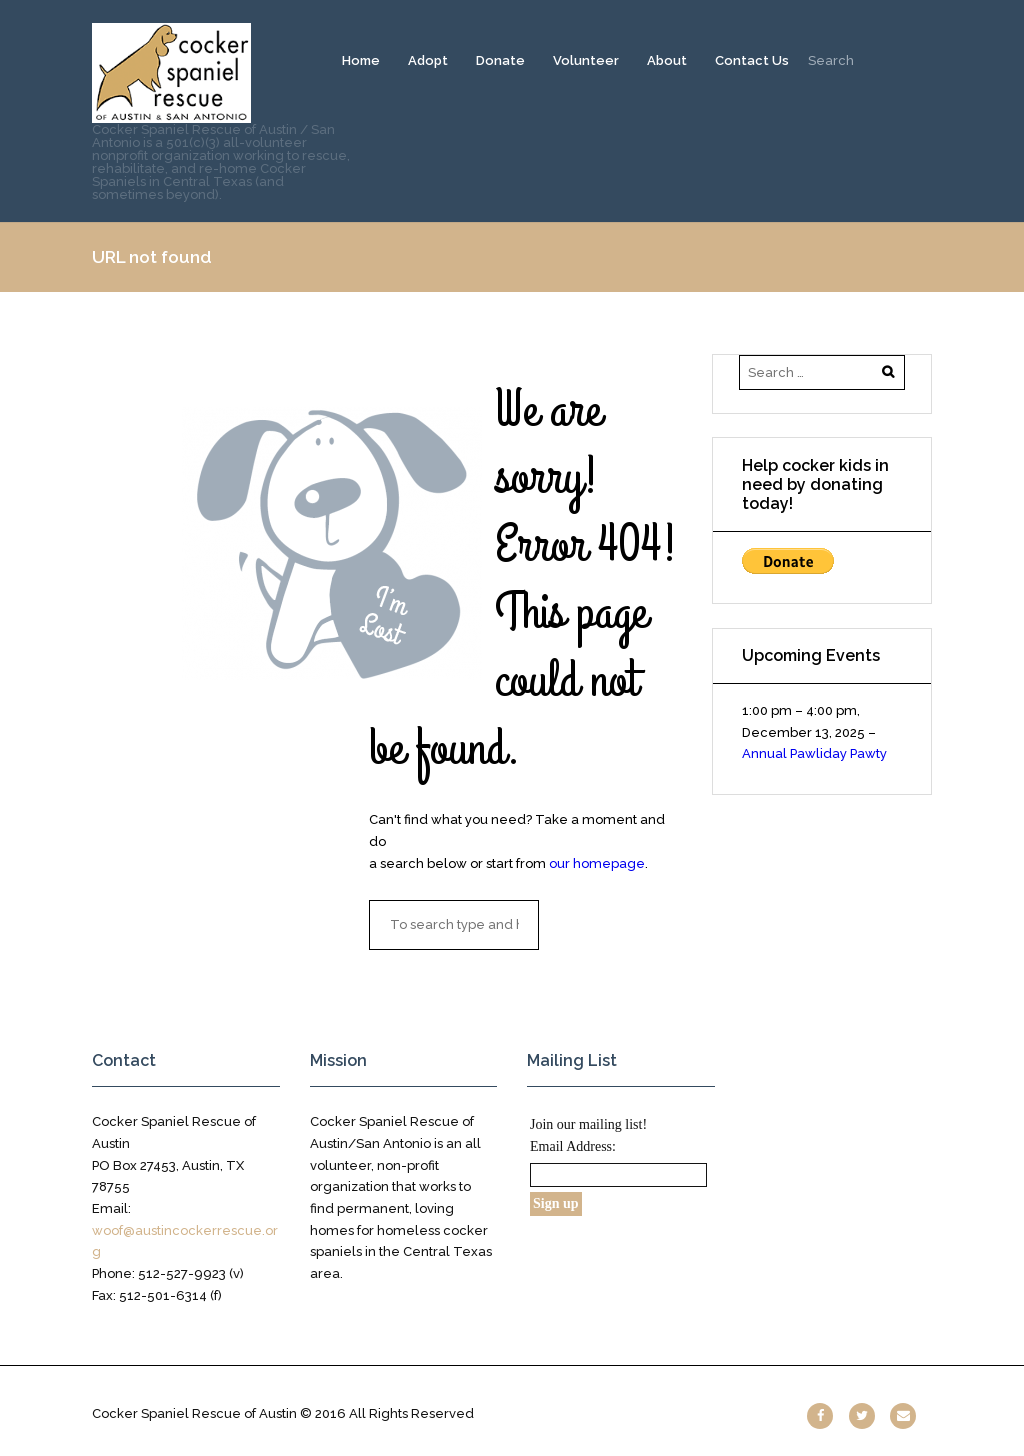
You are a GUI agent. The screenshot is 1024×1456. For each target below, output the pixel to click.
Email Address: (573, 1146)
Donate (500, 60)
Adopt (428, 60)
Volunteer (586, 60)
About (667, 60)
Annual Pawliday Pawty (814, 753)
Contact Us (752, 60)
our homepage (597, 863)
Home (361, 60)
